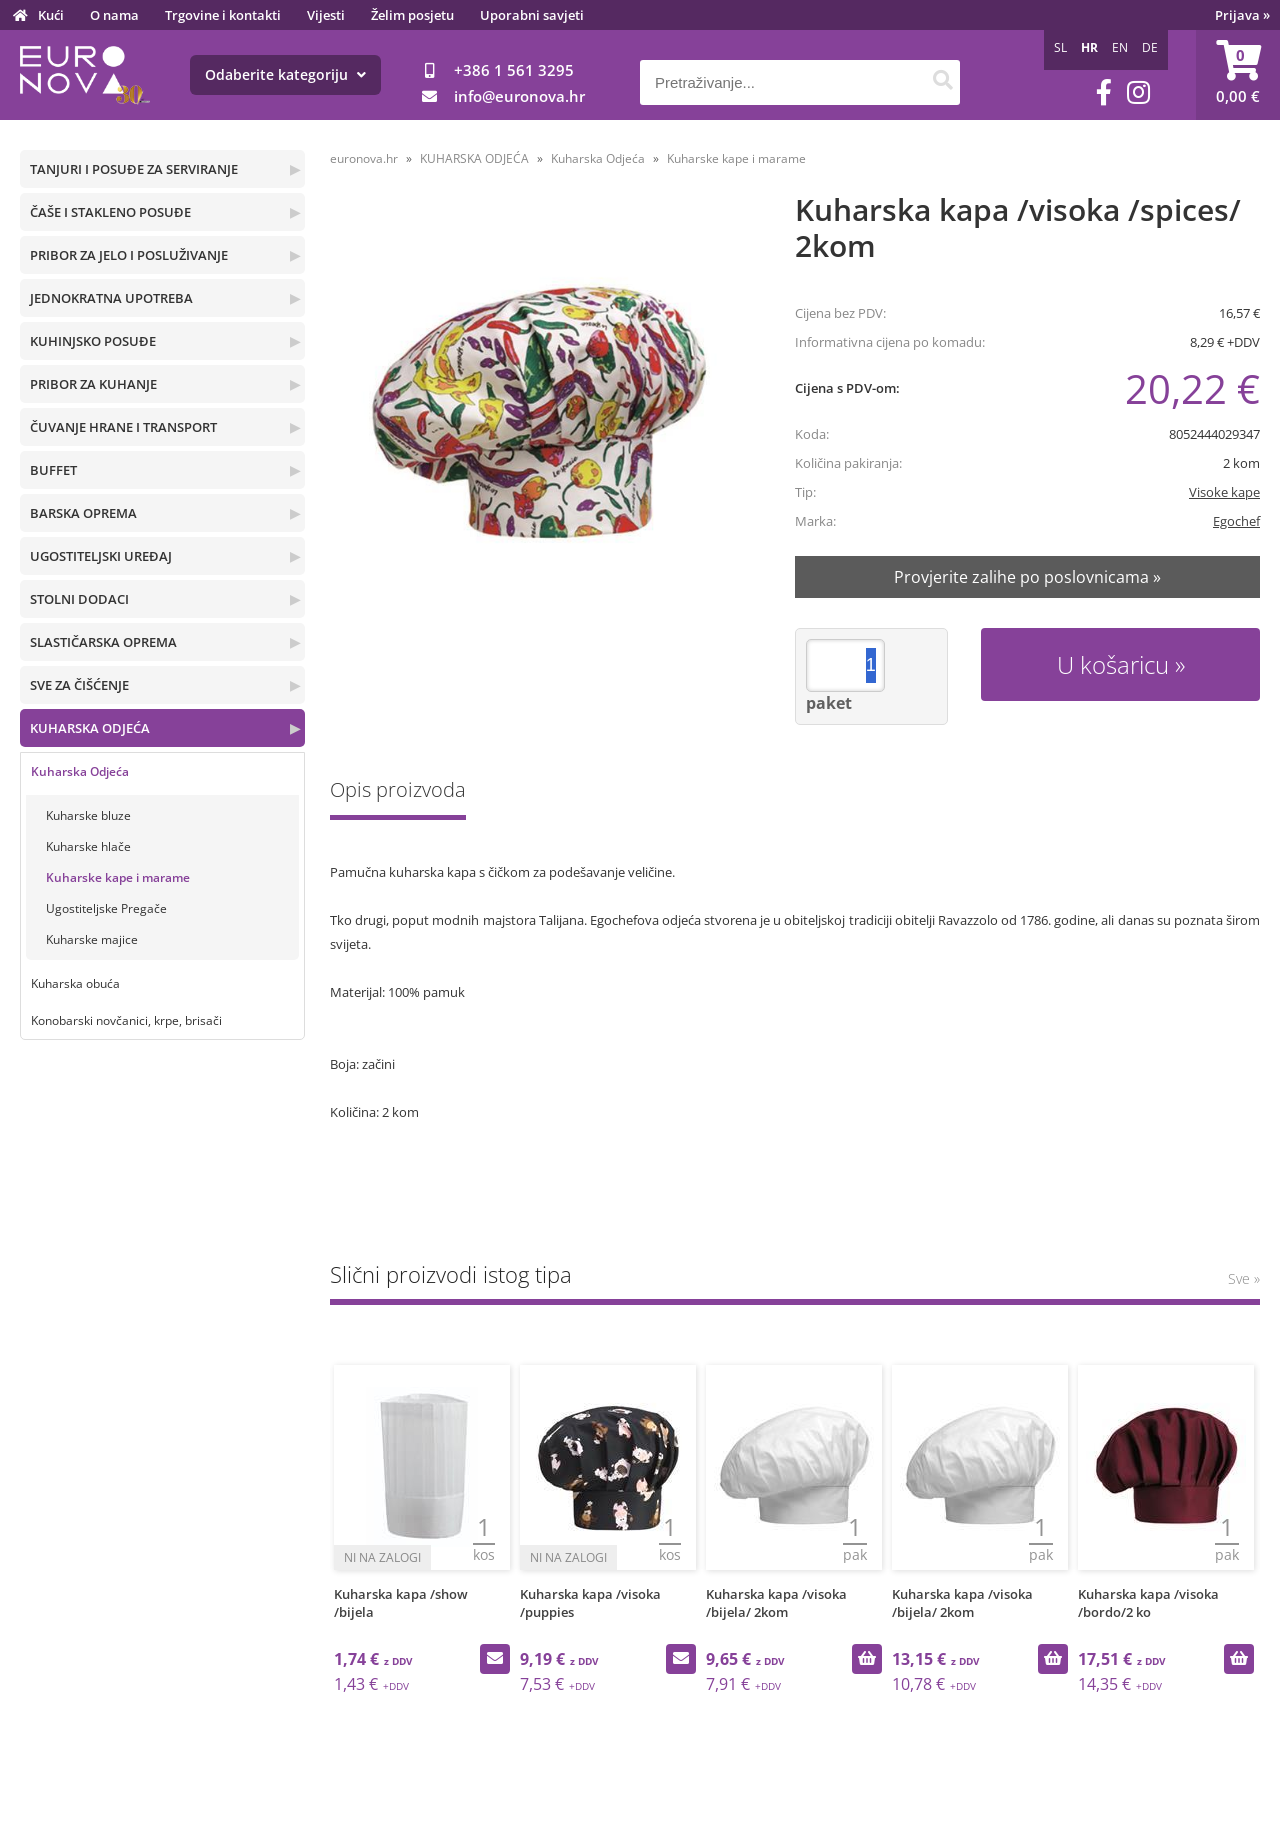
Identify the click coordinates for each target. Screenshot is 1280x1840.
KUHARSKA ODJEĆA (90, 728)
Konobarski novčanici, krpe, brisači (126, 1020)
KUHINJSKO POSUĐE (93, 341)
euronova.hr (364, 158)
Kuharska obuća (75, 983)
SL (1060, 47)
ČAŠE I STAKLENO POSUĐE (110, 212)
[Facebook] (1104, 92)
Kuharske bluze (88, 815)
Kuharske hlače (88, 846)
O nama (114, 15)
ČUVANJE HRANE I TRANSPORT (123, 427)
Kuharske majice (92, 939)
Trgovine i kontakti (223, 15)
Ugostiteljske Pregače (106, 908)
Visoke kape (1224, 492)
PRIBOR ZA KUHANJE (93, 384)
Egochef (1236, 521)
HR (1089, 47)
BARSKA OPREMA (83, 513)
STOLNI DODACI (79, 599)
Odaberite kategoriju (285, 74)
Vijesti (326, 15)
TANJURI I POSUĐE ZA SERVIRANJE (134, 169)
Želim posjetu (412, 15)
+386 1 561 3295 (514, 70)
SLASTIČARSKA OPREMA (103, 642)
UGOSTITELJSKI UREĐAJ (101, 556)
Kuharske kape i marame (118, 877)
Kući (51, 15)
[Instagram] (1138, 92)
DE (1150, 47)
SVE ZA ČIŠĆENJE (79, 685)
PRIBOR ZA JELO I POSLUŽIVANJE (129, 255)
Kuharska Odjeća (80, 771)
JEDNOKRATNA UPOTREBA (111, 298)
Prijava (1242, 15)
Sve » (1244, 1278)
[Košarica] (1238, 75)
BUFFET (53, 470)
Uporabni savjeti (532, 15)
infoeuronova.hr (519, 96)
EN (1120, 47)
